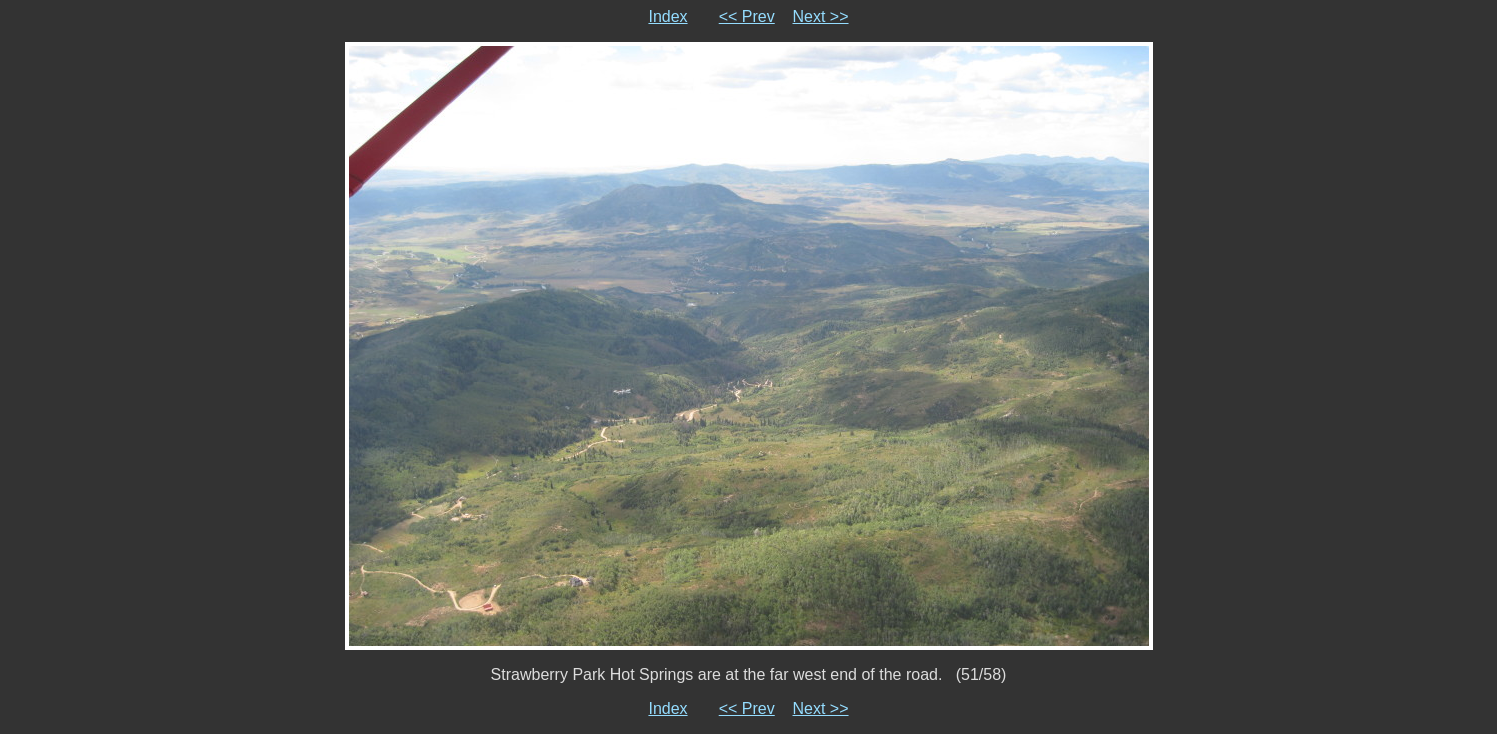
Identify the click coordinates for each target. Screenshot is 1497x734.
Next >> (821, 16)
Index (667, 16)
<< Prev (747, 16)
